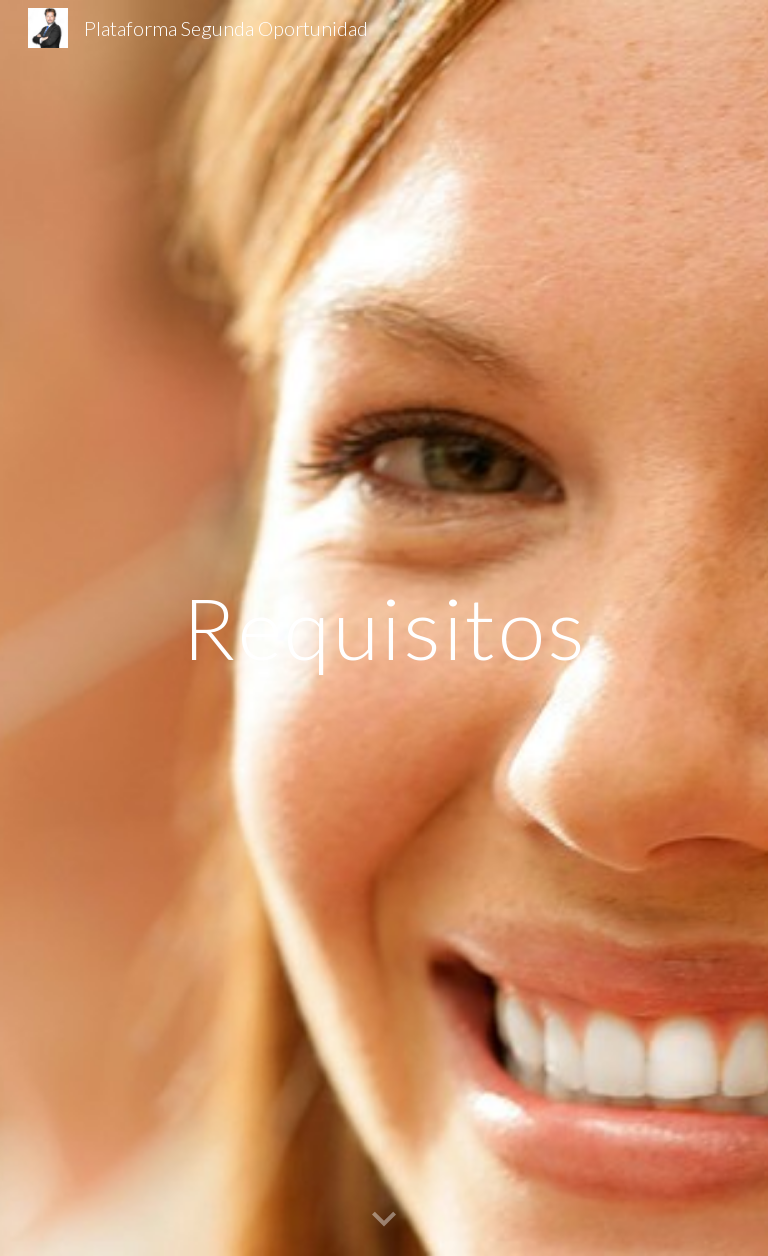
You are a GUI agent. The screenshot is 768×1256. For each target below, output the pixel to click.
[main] (383, 627)
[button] (384, 1220)
